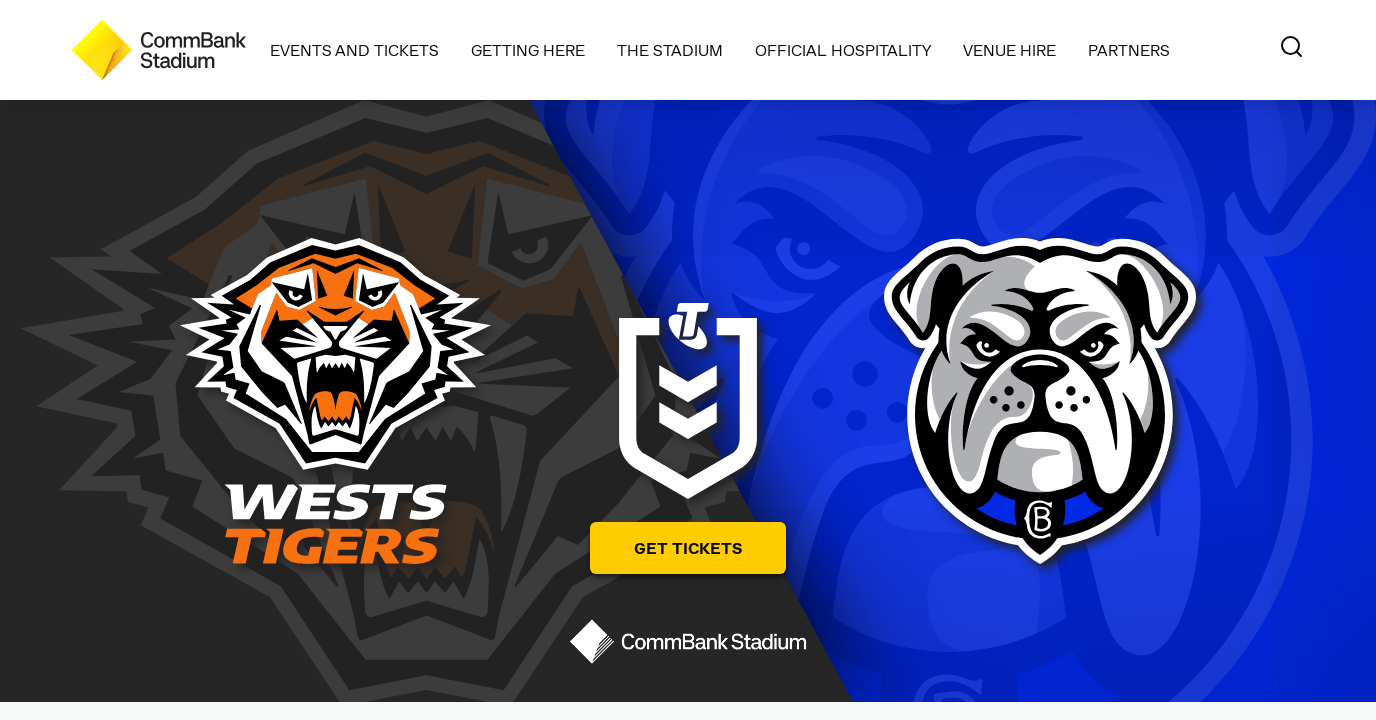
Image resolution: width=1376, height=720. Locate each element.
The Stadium (670, 49)
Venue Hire (1009, 49)
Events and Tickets (354, 49)
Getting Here (528, 49)
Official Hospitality (843, 49)
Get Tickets (688, 547)
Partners (1129, 49)
